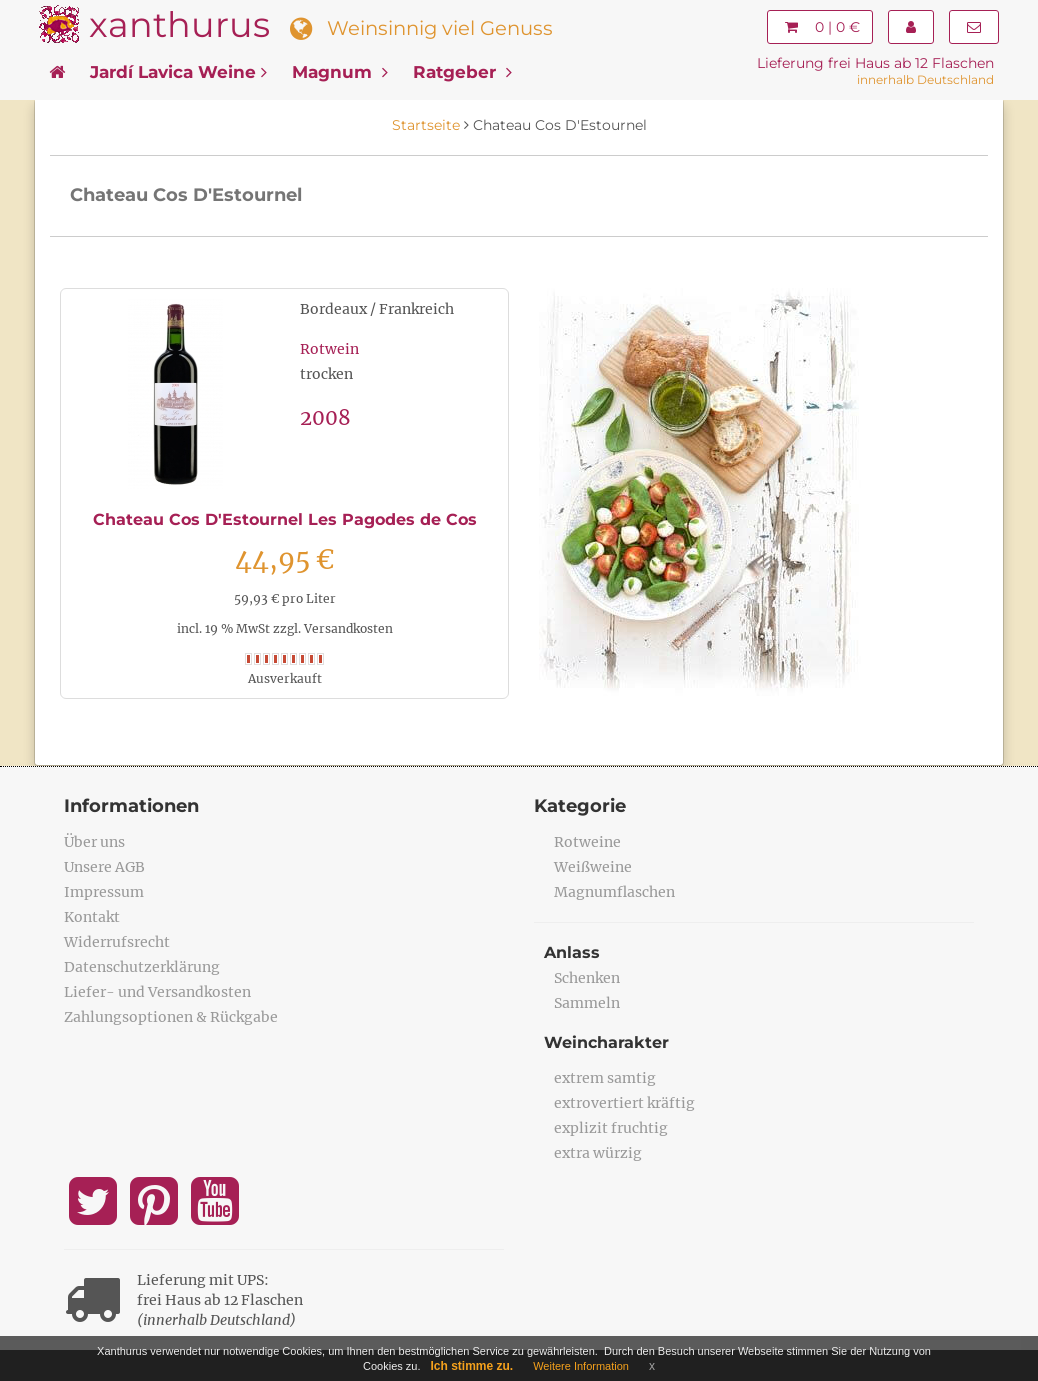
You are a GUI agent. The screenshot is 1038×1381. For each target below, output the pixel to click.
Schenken (587, 978)
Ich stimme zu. (472, 1366)
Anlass (572, 952)
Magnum (340, 72)
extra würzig (598, 1153)
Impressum (104, 892)
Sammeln (587, 1003)
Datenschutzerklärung (142, 967)
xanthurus (179, 24)
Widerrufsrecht (117, 942)
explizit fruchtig (611, 1128)
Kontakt (92, 917)
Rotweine (587, 842)
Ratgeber (462, 72)
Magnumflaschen (614, 892)
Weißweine (593, 867)
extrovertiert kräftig (624, 1103)
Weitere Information (581, 1366)
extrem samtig (605, 1078)
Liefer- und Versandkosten (157, 992)
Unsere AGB (104, 867)
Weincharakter (606, 1042)
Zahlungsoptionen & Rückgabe (171, 1017)
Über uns (94, 842)
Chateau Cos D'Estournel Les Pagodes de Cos (285, 519)
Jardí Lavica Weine (178, 72)
